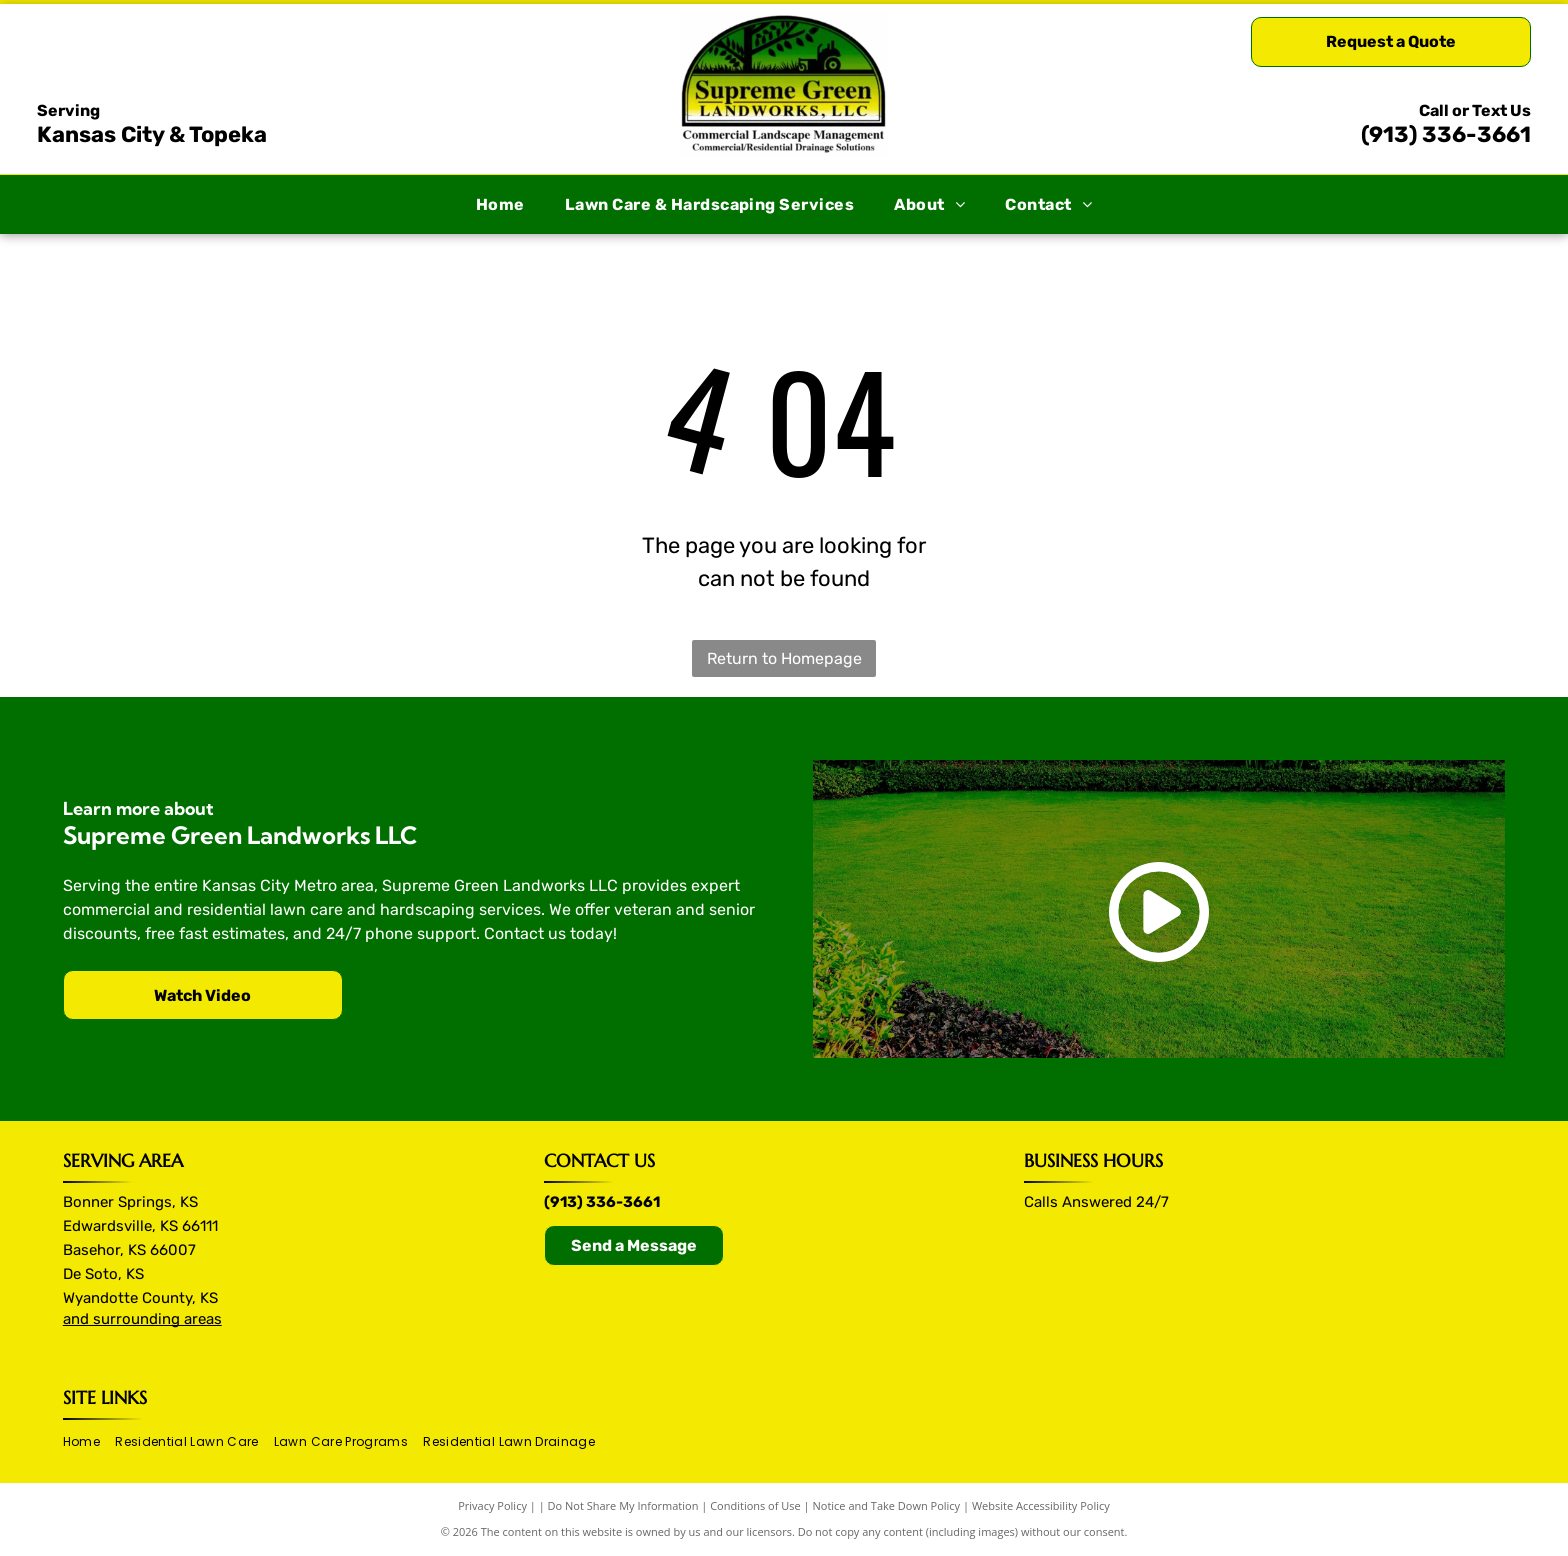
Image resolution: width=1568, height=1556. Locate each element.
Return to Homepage (784, 658)
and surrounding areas (142, 1319)
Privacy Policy (492, 1505)
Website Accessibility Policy (1041, 1505)
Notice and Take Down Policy (887, 1505)
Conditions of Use (755, 1505)
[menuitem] (500, 205)
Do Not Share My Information (623, 1505)
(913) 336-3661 (1446, 134)
